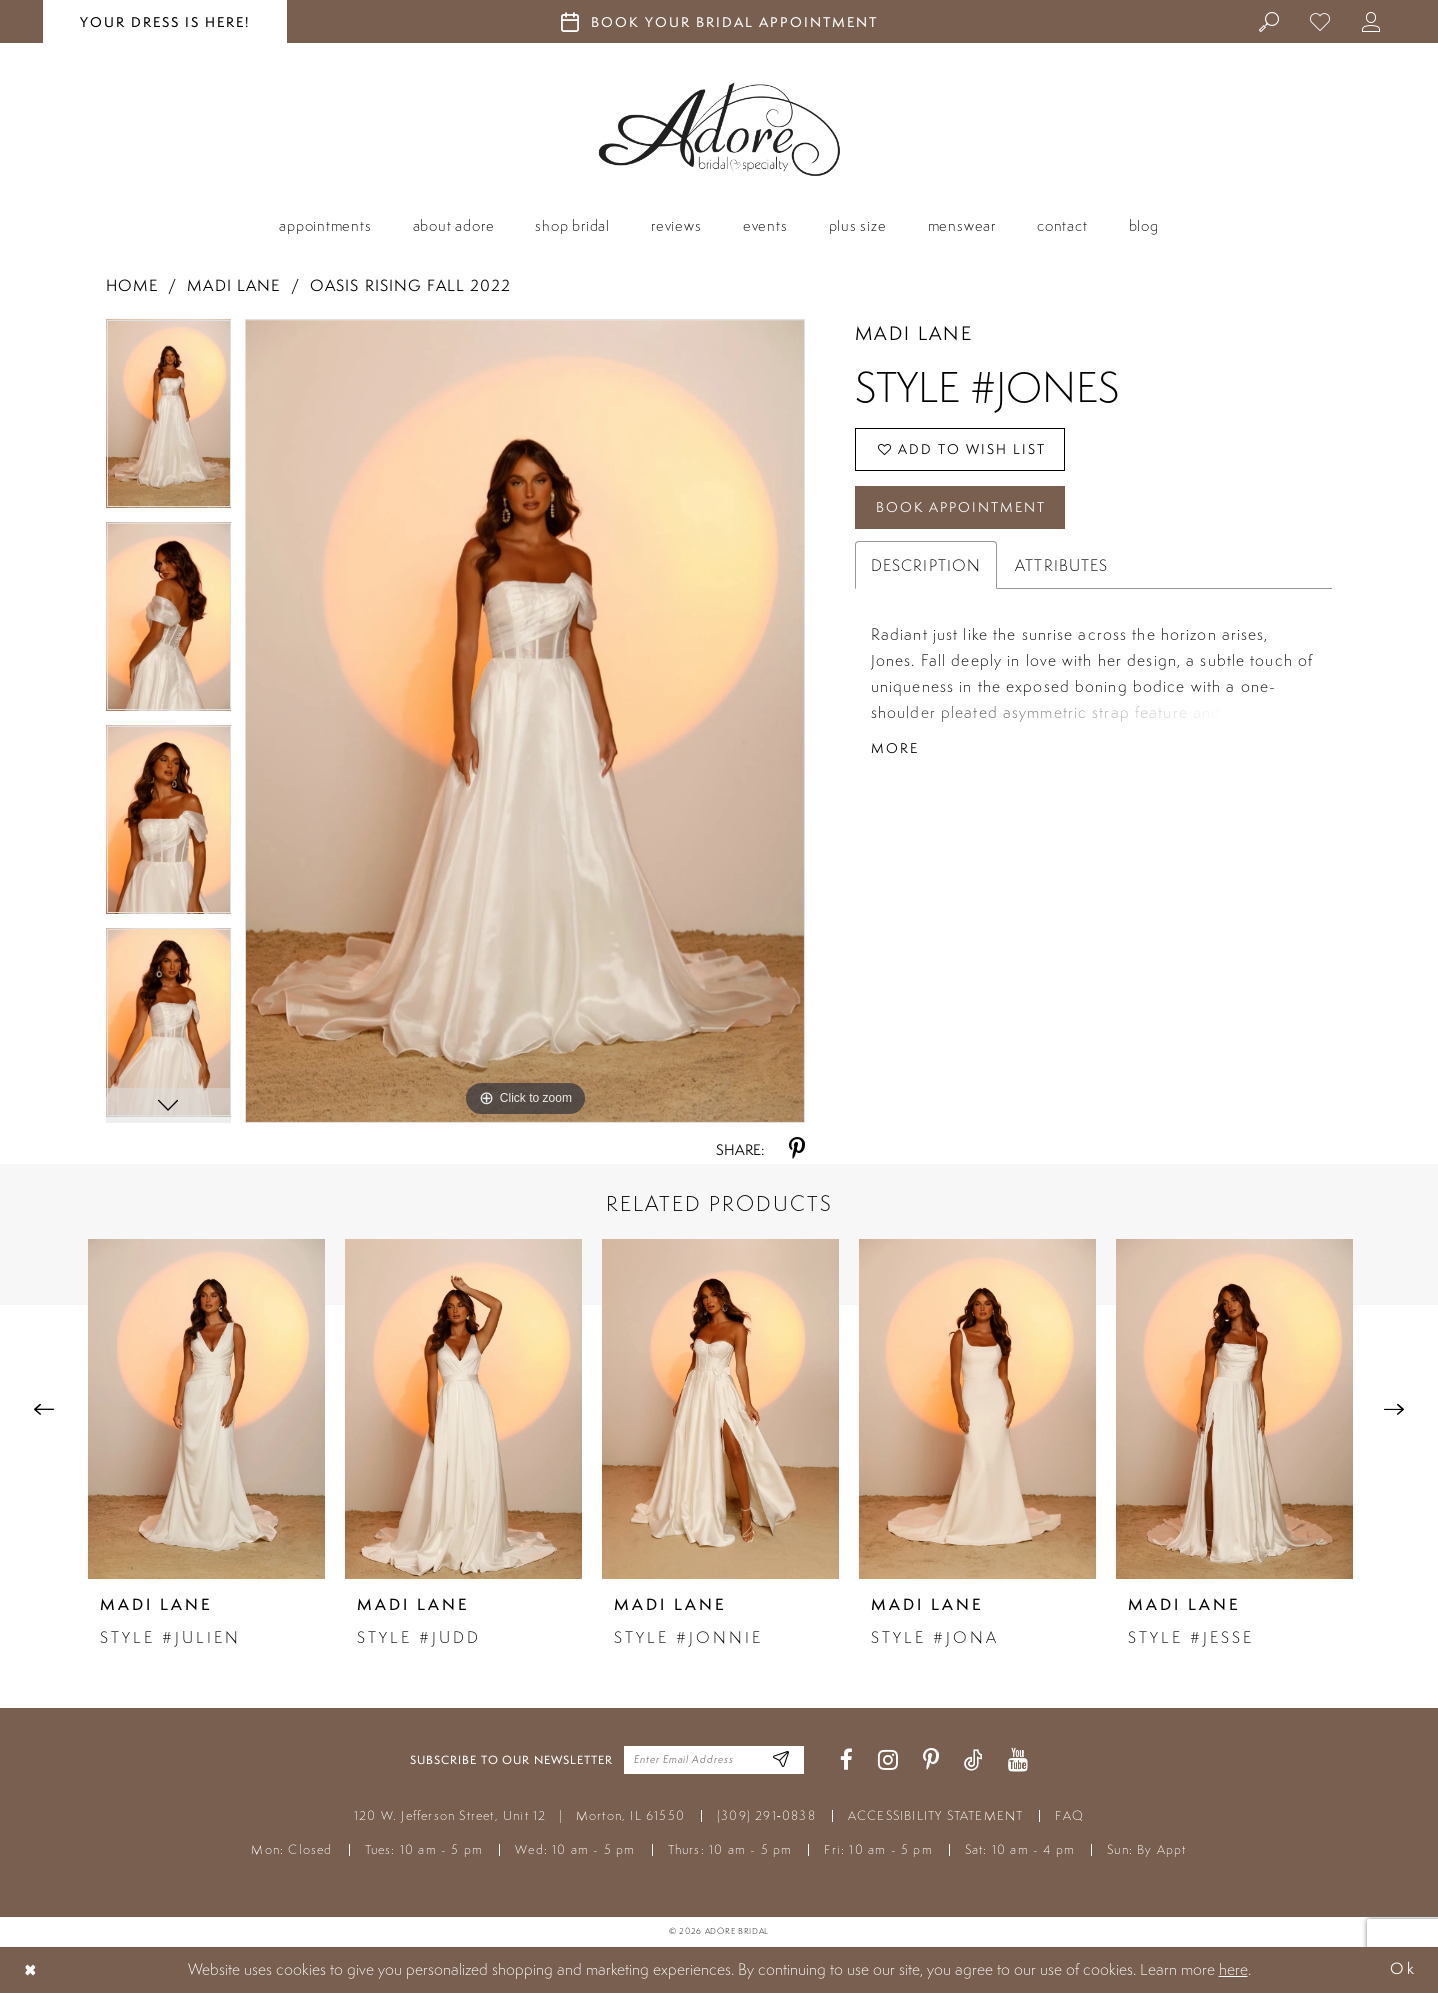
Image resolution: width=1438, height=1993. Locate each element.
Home (132, 285)
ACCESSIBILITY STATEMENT (936, 1815)
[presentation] (206, 1409)
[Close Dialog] (31, 1969)
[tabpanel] (169, 420)
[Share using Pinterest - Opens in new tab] (797, 1149)
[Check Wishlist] (1320, 21)
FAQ (1069, 1815)
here (1233, 1969)
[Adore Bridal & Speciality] (719, 129)
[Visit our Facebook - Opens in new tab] (846, 1760)
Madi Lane (233, 285)
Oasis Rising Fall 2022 (411, 285)
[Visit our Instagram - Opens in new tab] (888, 1760)
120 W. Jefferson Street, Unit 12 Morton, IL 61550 (519, 1815)
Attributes (1061, 565)
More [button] (895, 748)
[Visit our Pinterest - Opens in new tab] (931, 1760)
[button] (1371, 21)
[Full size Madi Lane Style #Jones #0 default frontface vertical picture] (525, 721)
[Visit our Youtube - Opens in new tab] (1018, 1760)
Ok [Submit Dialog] (1403, 1969)
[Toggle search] (1269, 21)
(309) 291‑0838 (766, 1815)
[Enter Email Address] (781, 1760)
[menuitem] (1269, 21)
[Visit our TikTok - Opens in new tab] (973, 1760)
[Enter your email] (714, 1760)
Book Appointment (961, 507)
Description (926, 565)
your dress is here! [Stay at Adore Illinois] (165, 22)
